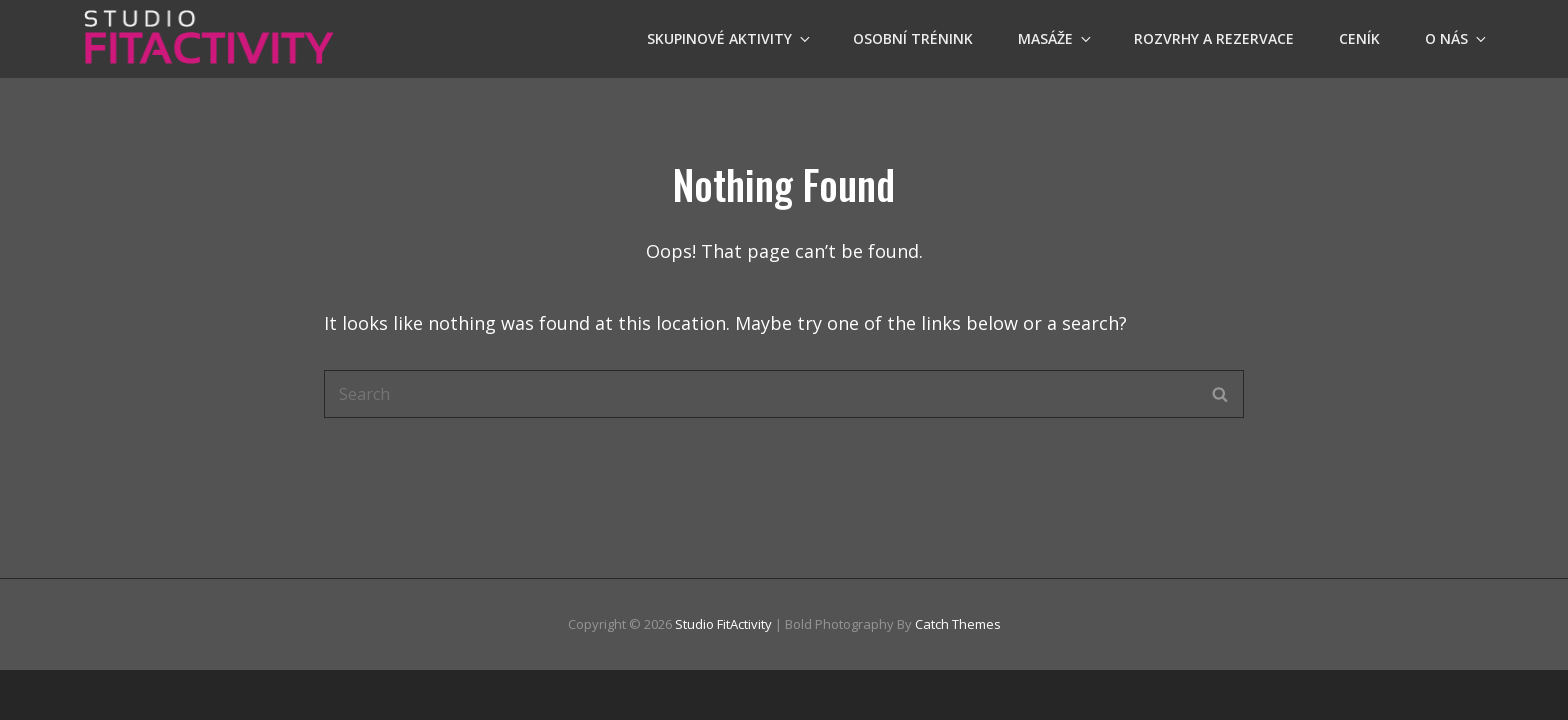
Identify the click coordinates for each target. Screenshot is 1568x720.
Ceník (1359, 38)
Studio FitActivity (723, 624)
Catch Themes (958, 624)
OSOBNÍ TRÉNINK (913, 38)
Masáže (1056, 38)
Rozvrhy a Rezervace (1214, 38)
